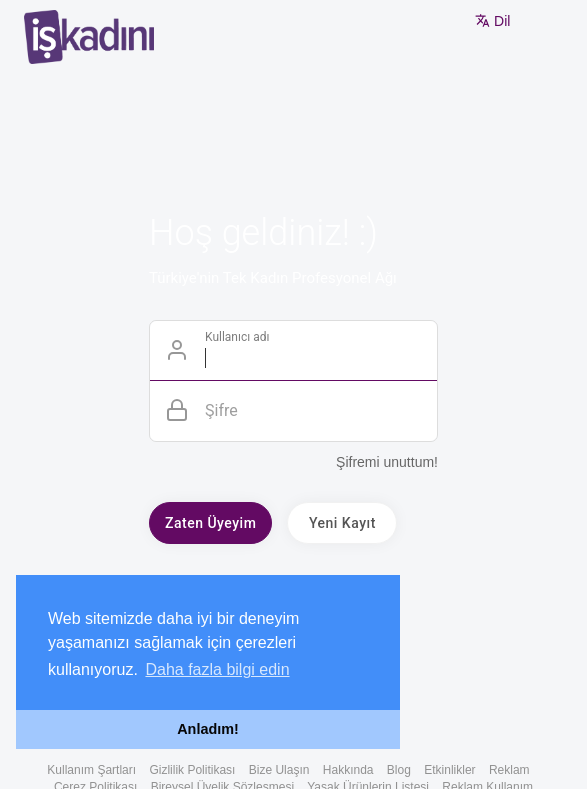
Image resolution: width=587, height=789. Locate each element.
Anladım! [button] (208, 729)
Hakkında (348, 770)
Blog (399, 770)
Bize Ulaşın (279, 770)
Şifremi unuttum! (387, 462)
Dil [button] (492, 21)
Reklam (509, 770)
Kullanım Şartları (91, 770)
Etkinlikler (449, 770)
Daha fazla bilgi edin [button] (217, 669)
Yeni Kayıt (342, 523)
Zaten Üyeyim (210, 523)
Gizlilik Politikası (192, 770)
